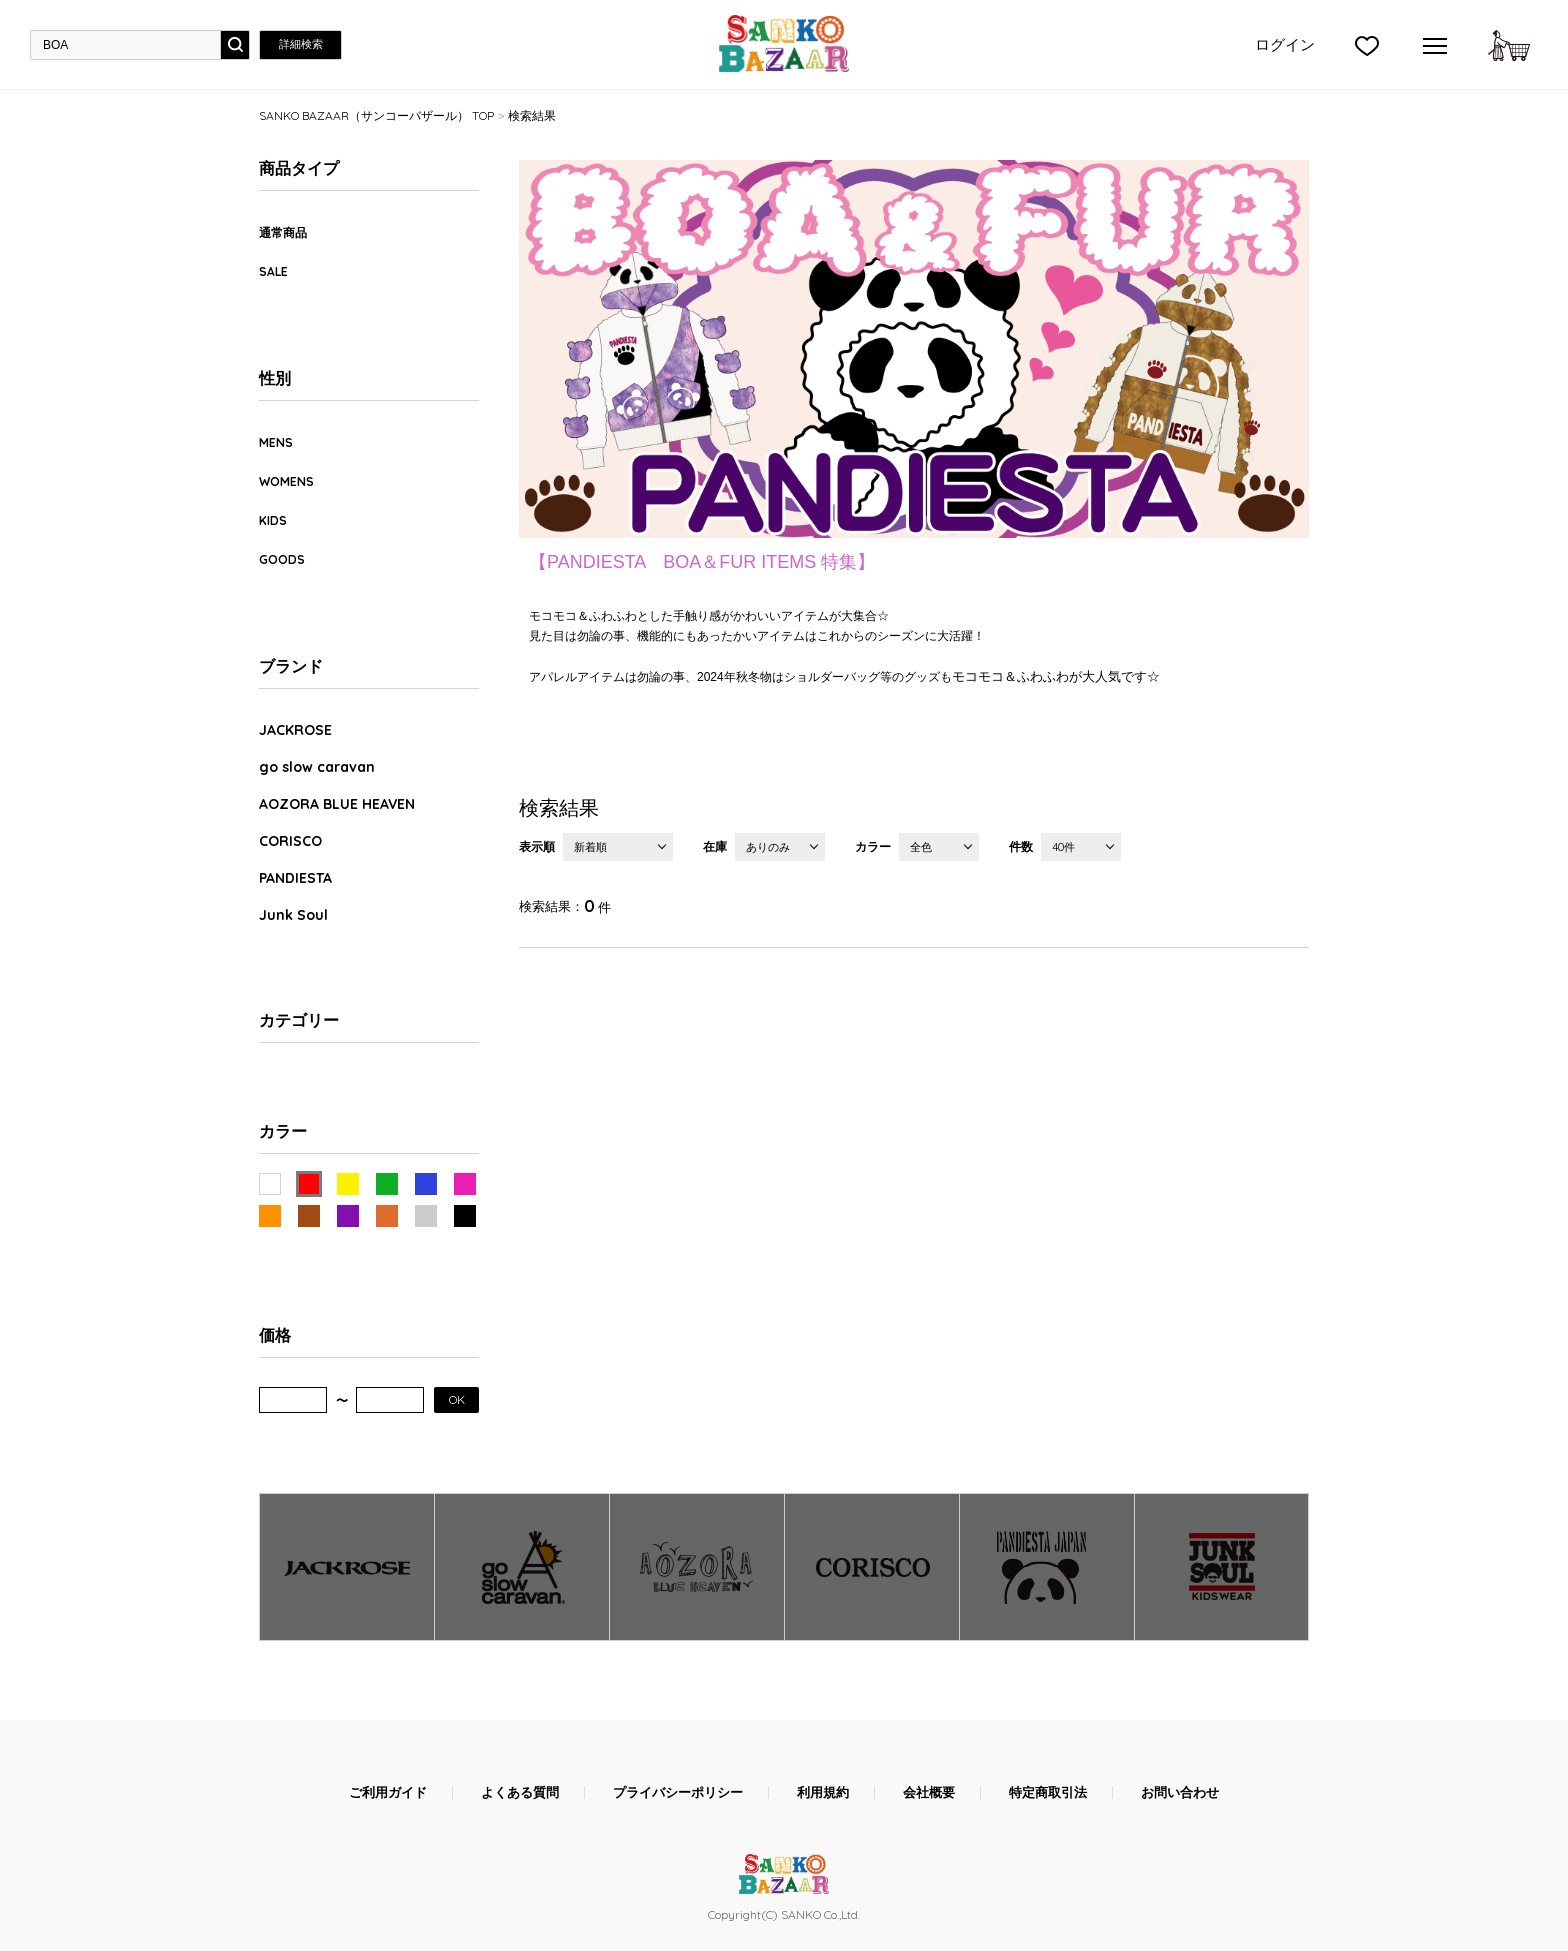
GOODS (282, 559)
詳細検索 (301, 44)
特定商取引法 (1048, 1792)
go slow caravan (317, 767)
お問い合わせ (1180, 1792)
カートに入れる (1509, 45)
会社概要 (929, 1792)
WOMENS (286, 481)
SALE (273, 271)
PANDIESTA (295, 878)
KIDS (273, 520)
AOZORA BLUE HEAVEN (337, 804)
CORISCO (290, 841)
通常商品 (283, 232)
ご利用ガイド (388, 1792)
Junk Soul (293, 915)
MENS (276, 442)
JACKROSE (295, 730)
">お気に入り (1367, 45)
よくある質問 (520, 1792)
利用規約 (823, 1792)
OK (457, 1399)
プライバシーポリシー (678, 1792)
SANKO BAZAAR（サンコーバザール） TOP (376, 115)
